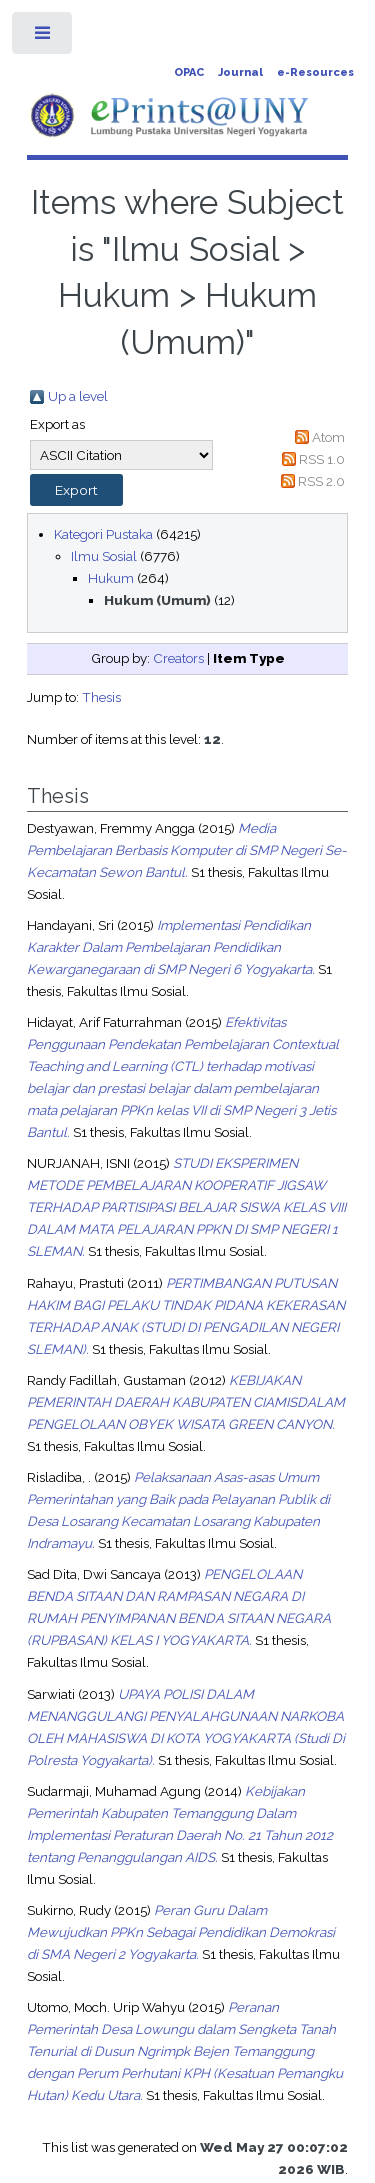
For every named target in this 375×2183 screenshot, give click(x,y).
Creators (178, 658)
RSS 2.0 (321, 481)
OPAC (189, 72)
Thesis (101, 697)
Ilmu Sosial (104, 556)
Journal (240, 72)
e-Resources (315, 72)
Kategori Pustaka (103, 534)
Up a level (78, 396)
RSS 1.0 (322, 459)
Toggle (43, 37)
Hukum (111, 578)
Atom (328, 437)
